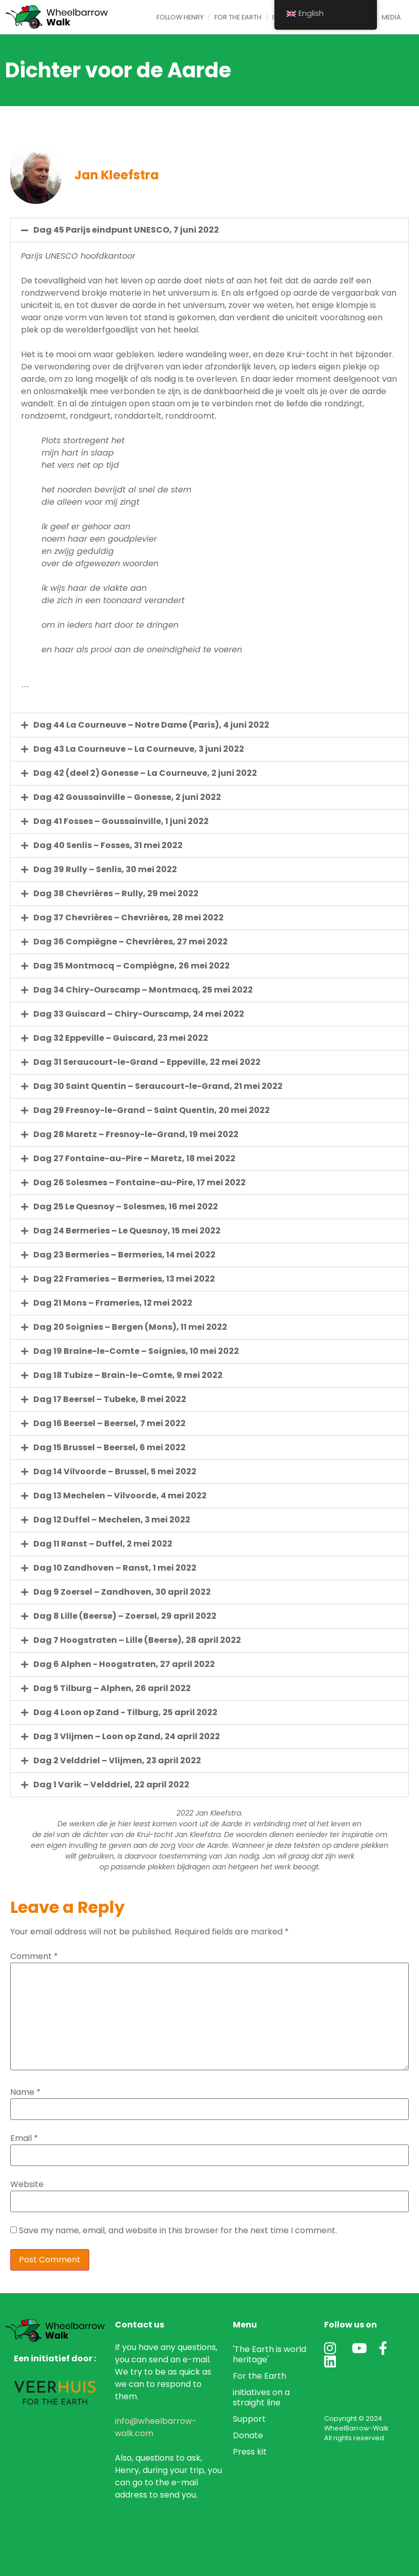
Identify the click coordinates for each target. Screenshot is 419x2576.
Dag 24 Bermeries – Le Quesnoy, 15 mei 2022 (127, 1231)
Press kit (250, 2452)
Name (25, 2092)
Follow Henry (180, 17)
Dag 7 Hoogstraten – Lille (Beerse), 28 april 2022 (137, 1640)
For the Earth (238, 17)
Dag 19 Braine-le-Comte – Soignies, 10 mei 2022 (136, 1351)
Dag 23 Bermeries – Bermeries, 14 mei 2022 (124, 1255)
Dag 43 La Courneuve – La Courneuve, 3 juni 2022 (138, 749)
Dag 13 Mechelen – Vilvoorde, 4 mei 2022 (120, 1495)
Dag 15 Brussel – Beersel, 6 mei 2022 (109, 1447)
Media (391, 17)
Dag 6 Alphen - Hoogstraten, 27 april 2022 (124, 1664)
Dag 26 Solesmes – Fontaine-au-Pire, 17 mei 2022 (139, 1182)
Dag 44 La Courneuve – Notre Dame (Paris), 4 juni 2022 (151, 725)
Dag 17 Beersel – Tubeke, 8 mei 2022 (109, 1399)
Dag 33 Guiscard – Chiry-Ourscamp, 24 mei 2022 (138, 1014)
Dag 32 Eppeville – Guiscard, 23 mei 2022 (120, 1038)
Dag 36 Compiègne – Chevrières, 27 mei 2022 (130, 941)
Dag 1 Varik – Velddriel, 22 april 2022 (111, 1784)
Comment (34, 1956)
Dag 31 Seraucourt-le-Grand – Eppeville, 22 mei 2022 (147, 1062)
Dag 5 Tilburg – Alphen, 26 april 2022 (112, 1688)
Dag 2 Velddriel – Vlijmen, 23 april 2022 (117, 1760)
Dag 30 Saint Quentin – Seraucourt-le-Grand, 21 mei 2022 (158, 1086)
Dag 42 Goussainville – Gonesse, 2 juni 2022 (127, 797)
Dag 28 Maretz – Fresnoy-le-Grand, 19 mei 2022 (135, 1134)
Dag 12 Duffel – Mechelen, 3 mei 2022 (111, 1520)
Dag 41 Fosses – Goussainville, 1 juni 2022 (121, 821)
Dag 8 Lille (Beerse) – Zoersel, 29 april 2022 (124, 1616)
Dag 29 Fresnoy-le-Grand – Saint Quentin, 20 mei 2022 (151, 1110)
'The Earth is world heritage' (269, 2354)
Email (24, 2138)
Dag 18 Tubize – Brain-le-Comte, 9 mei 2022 (128, 1375)
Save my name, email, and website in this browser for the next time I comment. (178, 2231)
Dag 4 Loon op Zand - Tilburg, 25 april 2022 (125, 1712)
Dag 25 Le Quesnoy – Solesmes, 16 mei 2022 (125, 1206)
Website (27, 2184)
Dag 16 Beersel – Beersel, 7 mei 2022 (109, 1423)
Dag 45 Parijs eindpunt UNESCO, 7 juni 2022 (126, 230)
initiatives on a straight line (261, 2397)
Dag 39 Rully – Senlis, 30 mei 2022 (105, 869)
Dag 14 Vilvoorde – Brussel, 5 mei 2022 (114, 1471)
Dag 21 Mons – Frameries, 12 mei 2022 (112, 1303)
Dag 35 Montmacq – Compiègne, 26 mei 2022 (131, 966)
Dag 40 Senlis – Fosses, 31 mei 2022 (108, 845)
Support (249, 2419)
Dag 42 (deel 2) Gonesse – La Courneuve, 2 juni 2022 (145, 773)
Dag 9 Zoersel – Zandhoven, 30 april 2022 (122, 1592)
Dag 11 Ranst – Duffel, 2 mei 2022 (102, 1544)
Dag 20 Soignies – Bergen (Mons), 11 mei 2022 (130, 1327)
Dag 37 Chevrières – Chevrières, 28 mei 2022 (128, 917)
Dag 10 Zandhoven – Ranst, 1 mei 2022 (114, 1568)
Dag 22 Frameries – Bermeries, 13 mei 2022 (124, 1279)
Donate (248, 2435)
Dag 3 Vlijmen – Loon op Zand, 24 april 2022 (126, 1736)
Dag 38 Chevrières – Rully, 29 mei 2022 (115, 893)
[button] (209, 230)
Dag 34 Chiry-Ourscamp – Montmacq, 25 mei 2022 (143, 990)
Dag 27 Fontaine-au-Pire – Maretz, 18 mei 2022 (134, 1158)
